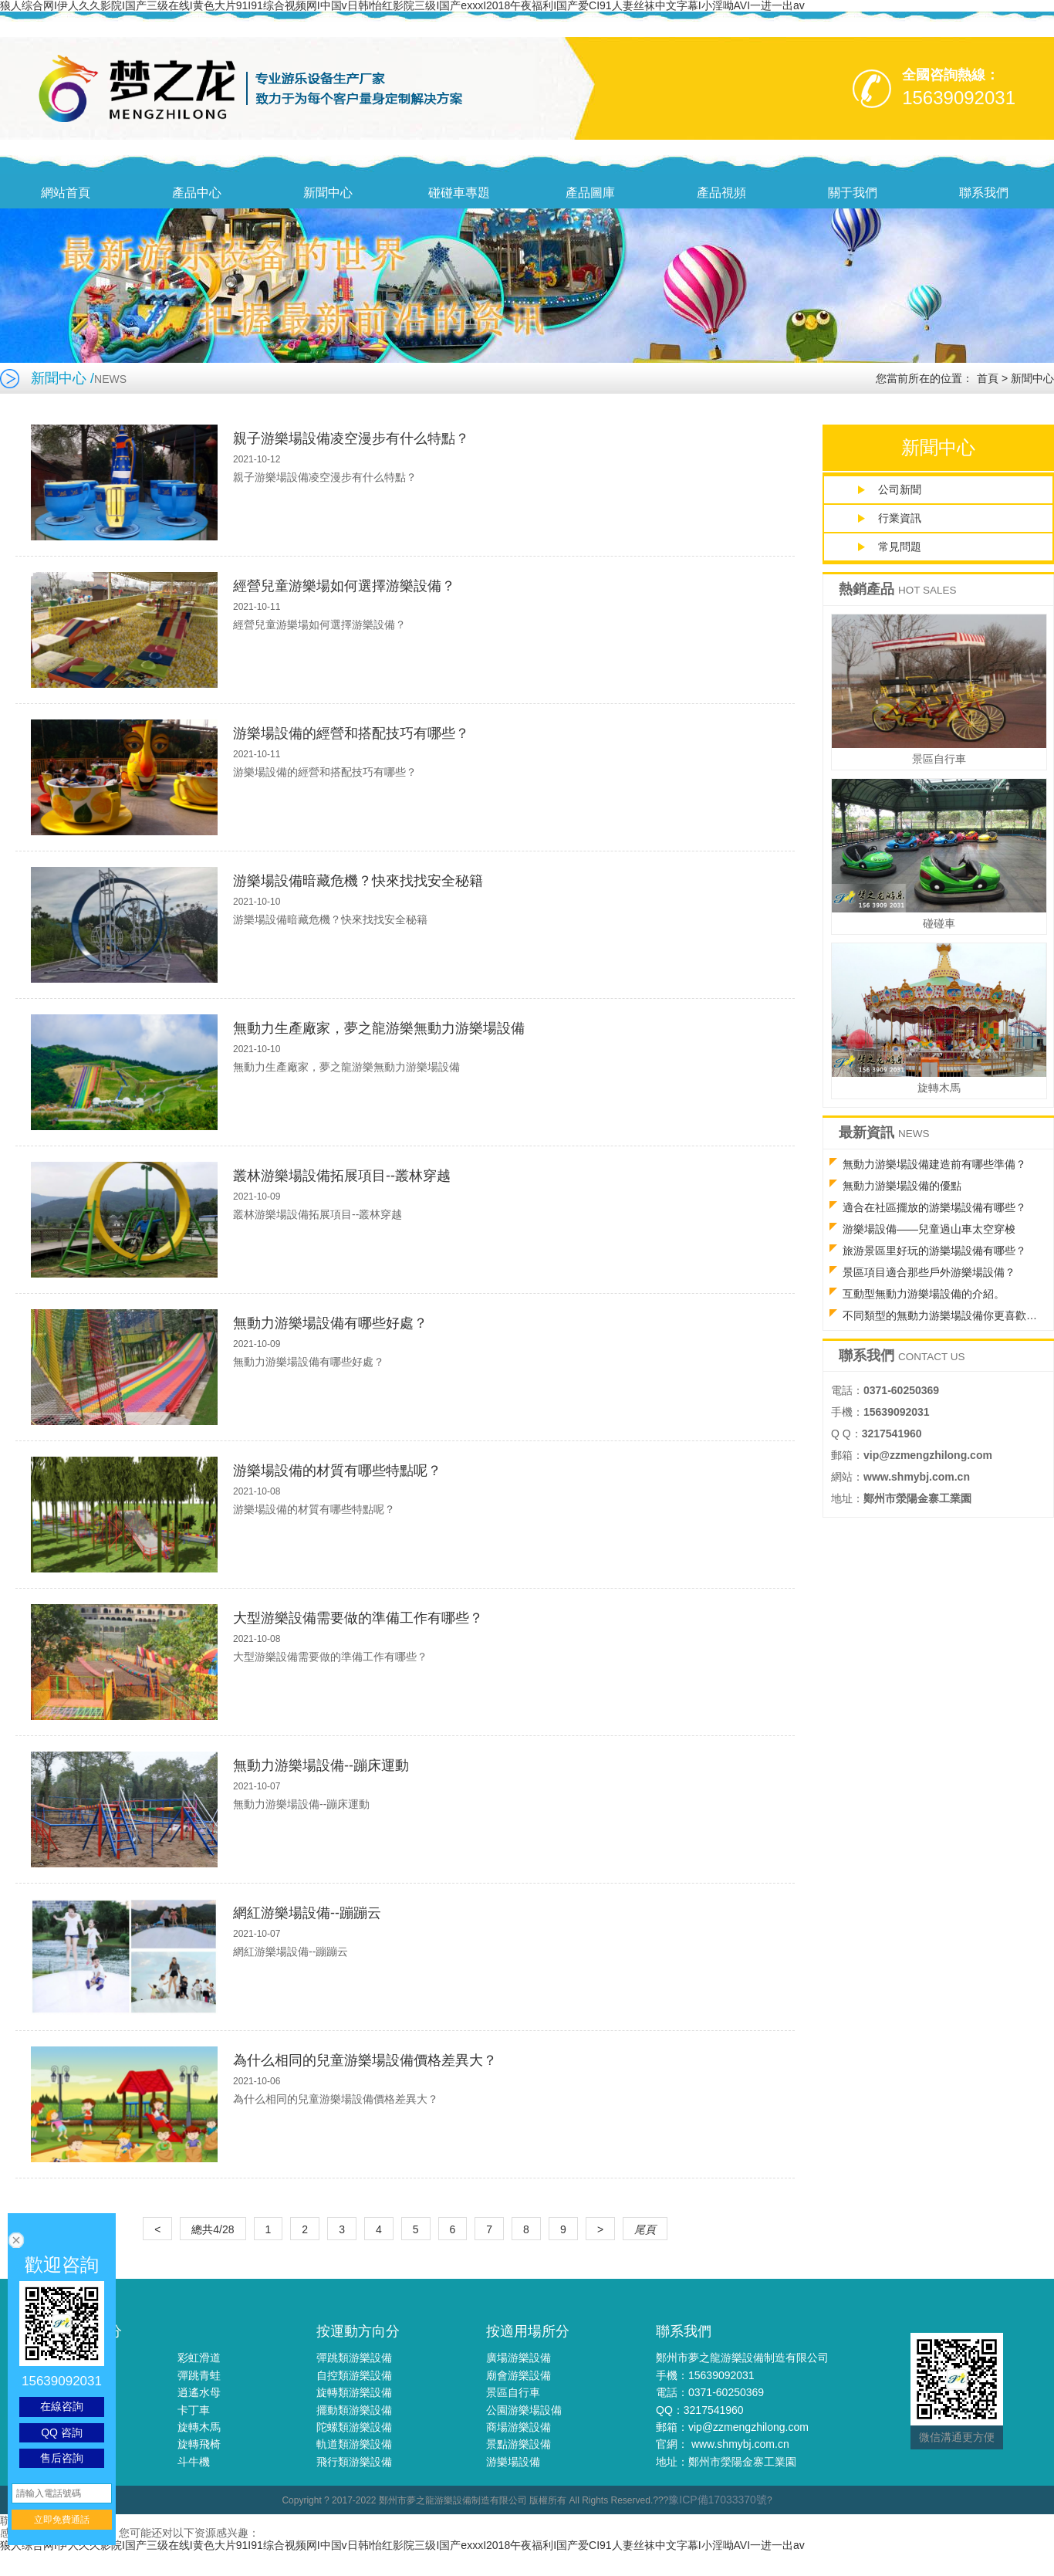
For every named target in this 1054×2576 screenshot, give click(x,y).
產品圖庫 (590, 192)
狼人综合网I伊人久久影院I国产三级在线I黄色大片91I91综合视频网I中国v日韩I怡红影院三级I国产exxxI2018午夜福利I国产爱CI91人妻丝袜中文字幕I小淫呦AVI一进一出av (402, 2545)
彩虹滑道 (199, 2357)
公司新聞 (899, 489)
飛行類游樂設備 (354, 2462)
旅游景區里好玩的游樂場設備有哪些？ (934, 1250)
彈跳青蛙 (199, 2375)
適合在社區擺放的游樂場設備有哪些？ (934, 1207)
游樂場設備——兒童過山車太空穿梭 (929, 1229)
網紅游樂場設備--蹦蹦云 (307, 1913)
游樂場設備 (513, 2462)
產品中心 (196, 192)
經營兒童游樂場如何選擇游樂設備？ (344, 586)
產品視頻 (721, 192)
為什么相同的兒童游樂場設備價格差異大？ (365, 2060)
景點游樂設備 (518, 2444)
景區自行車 (513, 2392)
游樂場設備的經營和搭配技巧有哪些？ (351, 733)
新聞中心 (328, 192)
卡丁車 (193, 2410)
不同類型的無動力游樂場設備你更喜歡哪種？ (946, 1315)
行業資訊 (899, 518)
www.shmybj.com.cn (740, 2444)
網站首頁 (65, 192)
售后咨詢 (61, 2458)
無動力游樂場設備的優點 (902, 1186)
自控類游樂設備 (354, 2375)
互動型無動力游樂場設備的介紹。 (924, 1294)
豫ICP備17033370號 (717, 2499)
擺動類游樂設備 (354, 2410)
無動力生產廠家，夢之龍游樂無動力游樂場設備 (379, 1028)
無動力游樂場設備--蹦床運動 (321, 1765)
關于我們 (852, 192)
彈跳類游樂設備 (354, 2357)
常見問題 (899, 546)
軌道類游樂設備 (354, 2444)
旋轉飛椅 (199, 2444)
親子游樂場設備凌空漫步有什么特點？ (351, 438)
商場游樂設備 (518, 2427)
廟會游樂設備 (518, 2375)
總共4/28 (212, 2229)
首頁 (987, 378)
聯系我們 (983, 192)
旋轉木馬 (199, 2427)
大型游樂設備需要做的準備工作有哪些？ (358, 1618)
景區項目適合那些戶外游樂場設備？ (929, 1272)
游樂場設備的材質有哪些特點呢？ (337, 1470)
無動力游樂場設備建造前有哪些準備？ (934, 1164)
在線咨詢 (61, 2406)
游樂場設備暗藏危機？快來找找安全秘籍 (358, 881)
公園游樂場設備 (524, 2410)
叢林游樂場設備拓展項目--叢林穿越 (342, 1175)
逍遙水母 (199, 2392)
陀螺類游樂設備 (354, 2427)
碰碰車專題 (459, 192)
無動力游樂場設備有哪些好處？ (330, 1323)
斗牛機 (193, 2462)
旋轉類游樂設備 (354, 2392)
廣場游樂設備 (518, 2357)
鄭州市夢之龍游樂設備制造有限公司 (742, 2357)
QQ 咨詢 (62, 2432)
